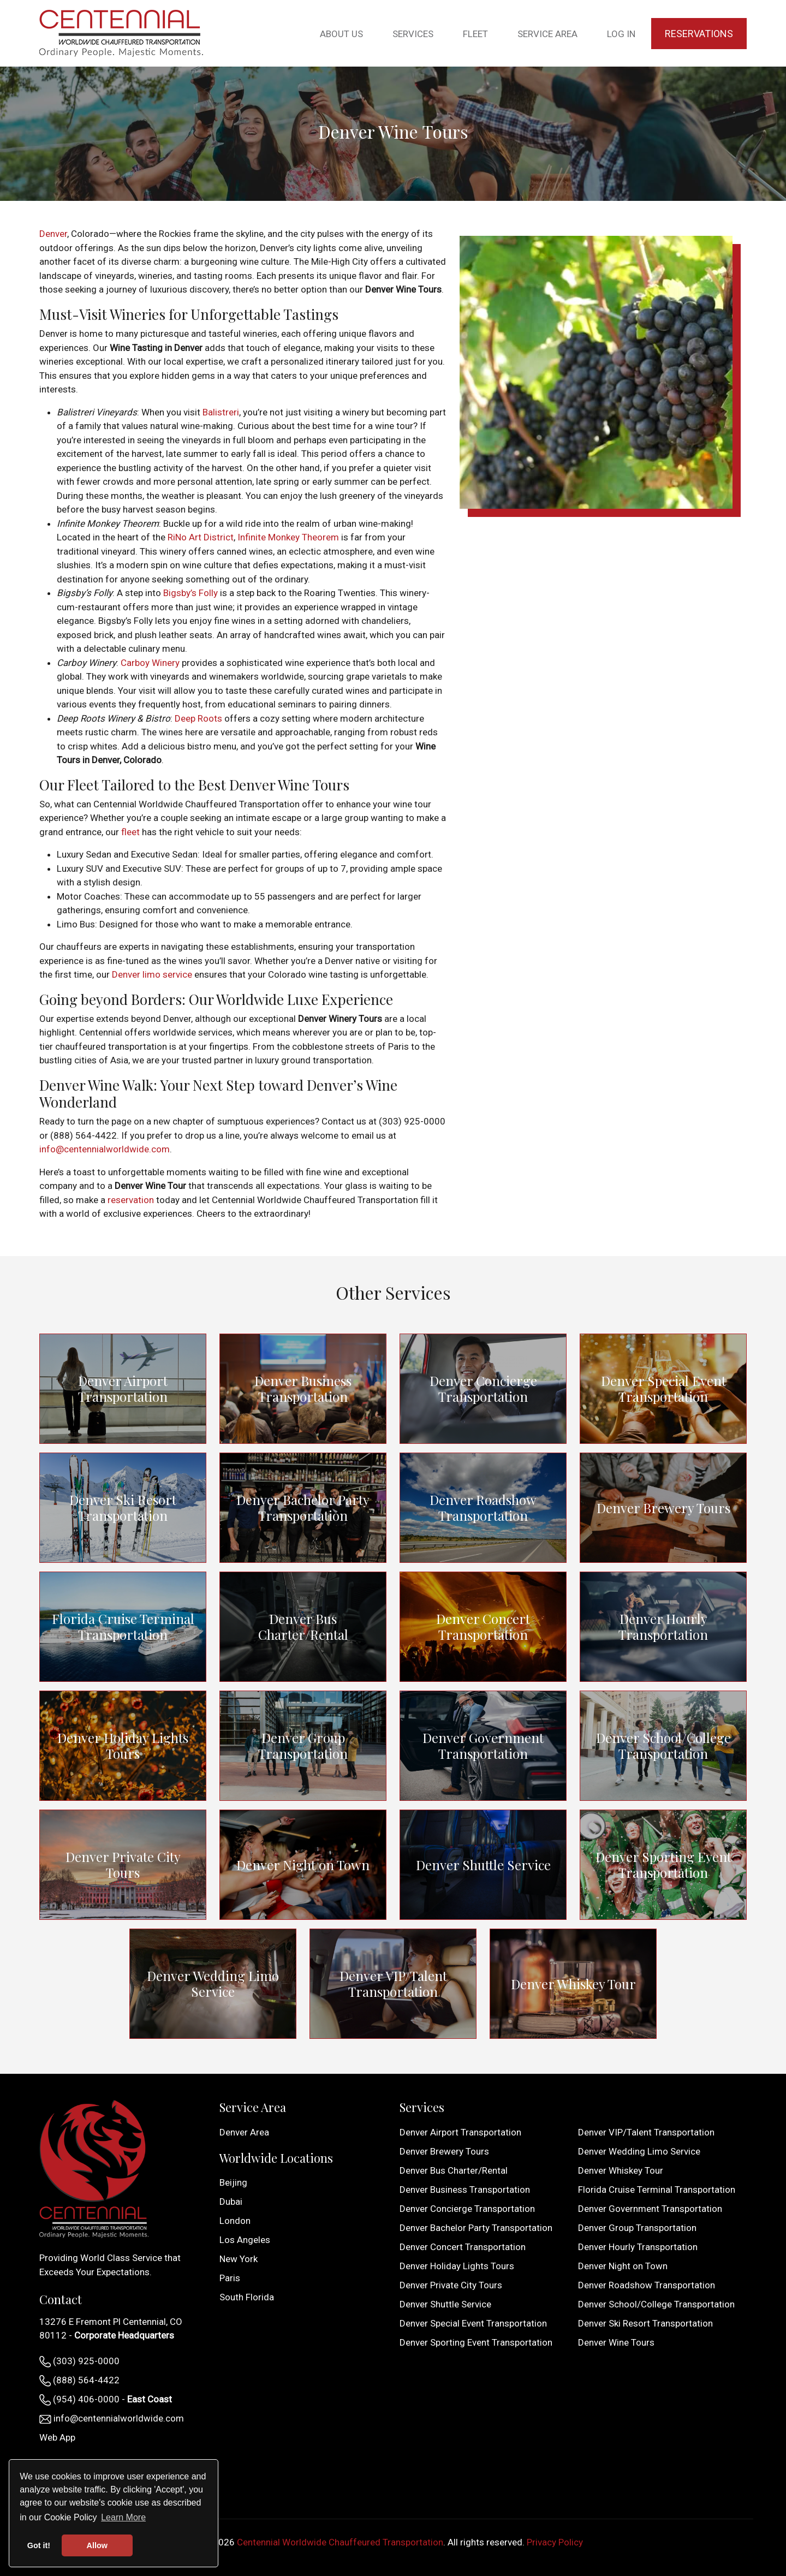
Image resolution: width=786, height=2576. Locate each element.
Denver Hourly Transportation (663, 1627)
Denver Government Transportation (483, 1746)
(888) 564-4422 (79, 2381)
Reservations (699, 33)
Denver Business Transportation (303, 1389)
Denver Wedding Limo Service (213, 1984)
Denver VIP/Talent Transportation (393, 1984)
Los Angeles (244, 2239)
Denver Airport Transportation (123, 1389)
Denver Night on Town (303, 1865)
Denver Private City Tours (123, 1865)
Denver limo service (152, 974)
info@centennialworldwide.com (104, 1149)
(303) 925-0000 (79, 2361)
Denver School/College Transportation (663, 1746)
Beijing (233, 2182)
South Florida (246, 2297)
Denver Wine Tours (616, 2342)
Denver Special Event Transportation (663, 1389)
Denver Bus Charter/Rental (303, 1627)
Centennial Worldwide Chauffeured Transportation (340, 2542)
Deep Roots (198, 718)
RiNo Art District (201, 537)
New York (238, 2258)
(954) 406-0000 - (105, 2400)
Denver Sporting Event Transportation (663, 1865)
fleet (130, 831)
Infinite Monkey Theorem (288, 537)
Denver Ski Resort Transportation (123, 1508)
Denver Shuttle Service (483, 1865)
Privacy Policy (555, 2542)
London (235, 2220)
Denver (53, 233)
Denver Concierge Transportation (483, 1389)
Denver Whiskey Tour (573, 1984)
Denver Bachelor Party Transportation (303, 1508)
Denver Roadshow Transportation (483, 1508)
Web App (57, 2437)
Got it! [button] (38, 2545)
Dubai (230, 2201)
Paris (229, 2277)
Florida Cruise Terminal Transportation (123, 1626)
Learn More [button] (123, 2517)
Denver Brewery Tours (663, 1508)
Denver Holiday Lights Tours (123, 1746)
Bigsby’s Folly (190, 592)
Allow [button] (97, 2545)
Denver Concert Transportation (483, 1627)
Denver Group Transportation (303, 1746)
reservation (131, 1199)
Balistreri (221, 412)
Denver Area (244, 2132)
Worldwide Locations (276, 2158)
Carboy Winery (150, 662)
